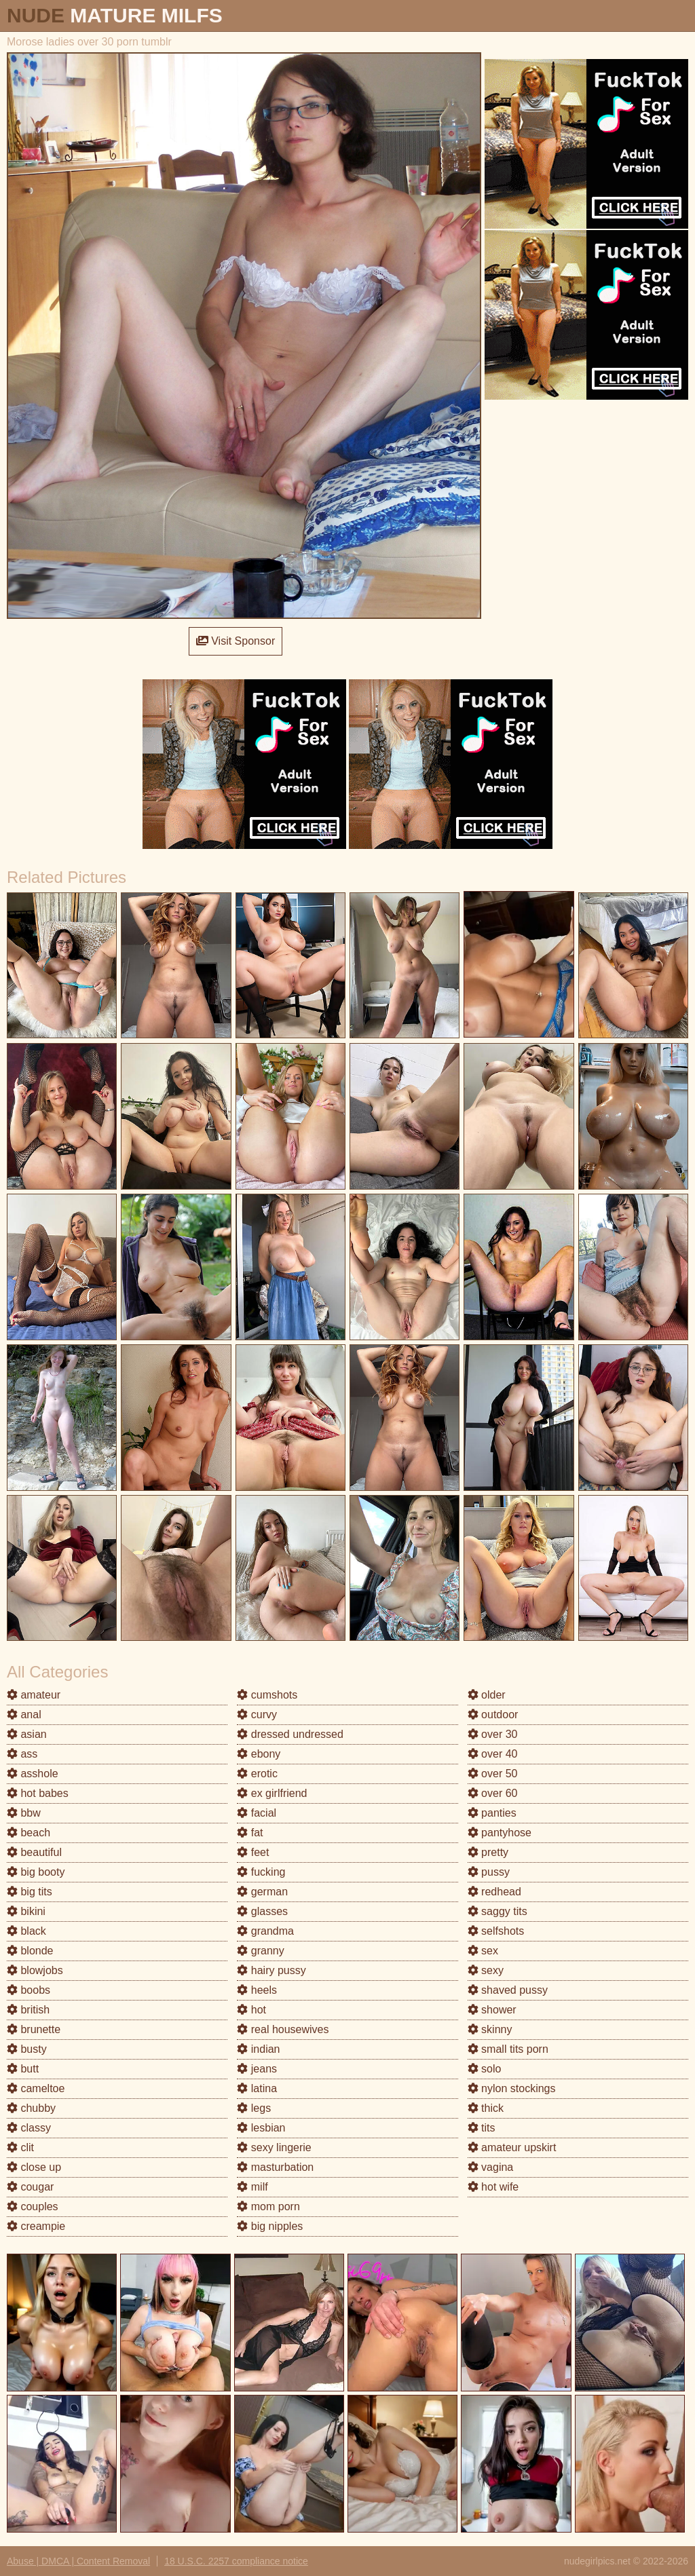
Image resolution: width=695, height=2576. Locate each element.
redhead (494, 1891)
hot (251, 2009)
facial (256, 1813)
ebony (258, 1754)
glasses (262, 1911)
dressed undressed (290, 1734)
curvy (257, 1714)
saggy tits (497, 1911)
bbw (24, 1813)
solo (485, 2069)
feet (253, 1852)
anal (24, 1714)
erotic (257, 1773)
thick (486, 2108)
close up (34, 2167)
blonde (30, 1950)
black (26, 1931)
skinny (490, 2029)
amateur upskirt (512, 2147)
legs (254, 2108)
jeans (257, 2069)
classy (29, 2128)
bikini (26, 1911)
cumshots (267, 1695)
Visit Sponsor (235, 641)
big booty (35, 1872)
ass (22, 1754)
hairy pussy (271, 1970)
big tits (29, 1891)
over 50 (493, 1773)
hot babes (38, 1793)
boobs (28, 1990)
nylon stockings (512, 2088)
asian (27, 1734)
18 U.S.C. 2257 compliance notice (236, 2561)
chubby (31, 2108)
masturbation (275, 2167)
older (487, 1695)
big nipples (270, 2226)
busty (27, 2049)
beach (28, 1832)
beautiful (34, 1852)
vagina (491, 2167)
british (28, 2009)
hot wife (493, 2187)
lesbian (261, 2128)
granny (260, 1950)
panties (492, 1813)
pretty (488, 1852)
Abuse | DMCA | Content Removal (78, 2561)
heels (257, 1990)
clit (20, 2147)
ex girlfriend (272, 1793)
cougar (30, 2187)
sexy (486, 1970)
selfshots (496, 1931)
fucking (261, 1872)
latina (257, 2088)
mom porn (268, 2206)
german (262, 1891)
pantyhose (499, 1832)
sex (483, 1950)
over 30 (493, 1734)
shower (492, 2009)
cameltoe (35, 2088)
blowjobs (35, 1970)
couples (32, 2206)
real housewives (282, 2029)
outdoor (493, 1714)
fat (250, 1832)
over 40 (493, 1754)
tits (481, 2128)
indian (258, 2049)
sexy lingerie (274, 2147)
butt (23, 2069)
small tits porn (508, 2049)
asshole (32, 1773)
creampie (36, 2226)
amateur (33, 1695)
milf (252, 2187)
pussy (489, 1872)
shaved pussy (508, 1990)
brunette (33, 2029)
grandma (265, 1931)
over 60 (493, 1793)
